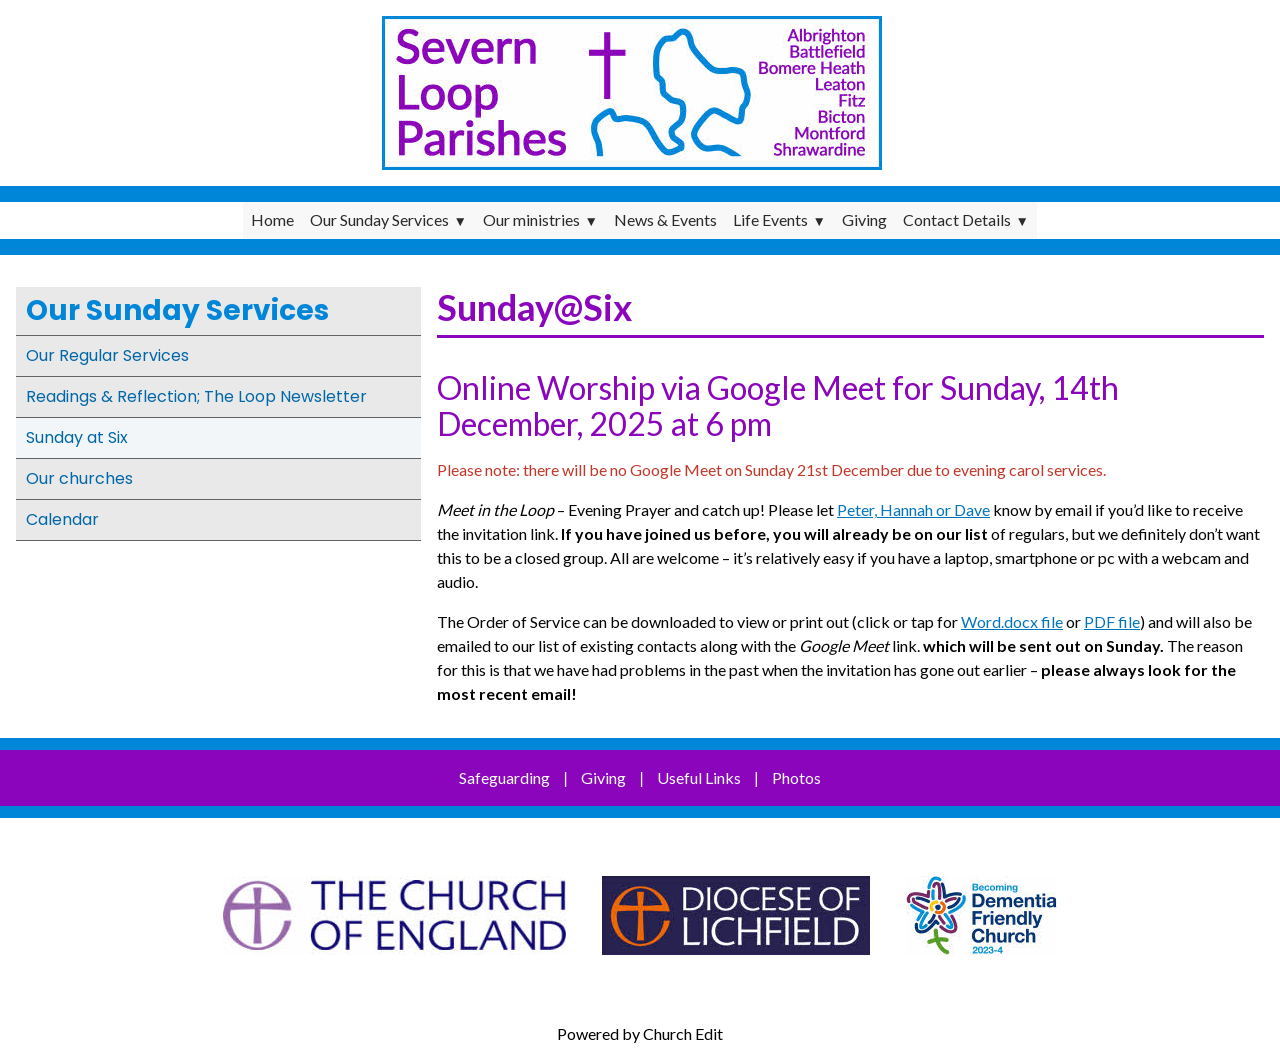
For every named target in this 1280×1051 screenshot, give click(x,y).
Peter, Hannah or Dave (913, 509)
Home (272, 219)
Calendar (62, 519)
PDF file (1112, 621)
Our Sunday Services (379, 219)
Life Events (770, 219)
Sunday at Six (77, 437)
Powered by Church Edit (640, 1033)
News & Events (665, 219)
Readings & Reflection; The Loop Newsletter (196, 396)
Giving (864, 219)
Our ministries (531, 219)
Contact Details (957, 219)
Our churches (79, 478)
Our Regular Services (107, 355)
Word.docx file (1012, 621)
